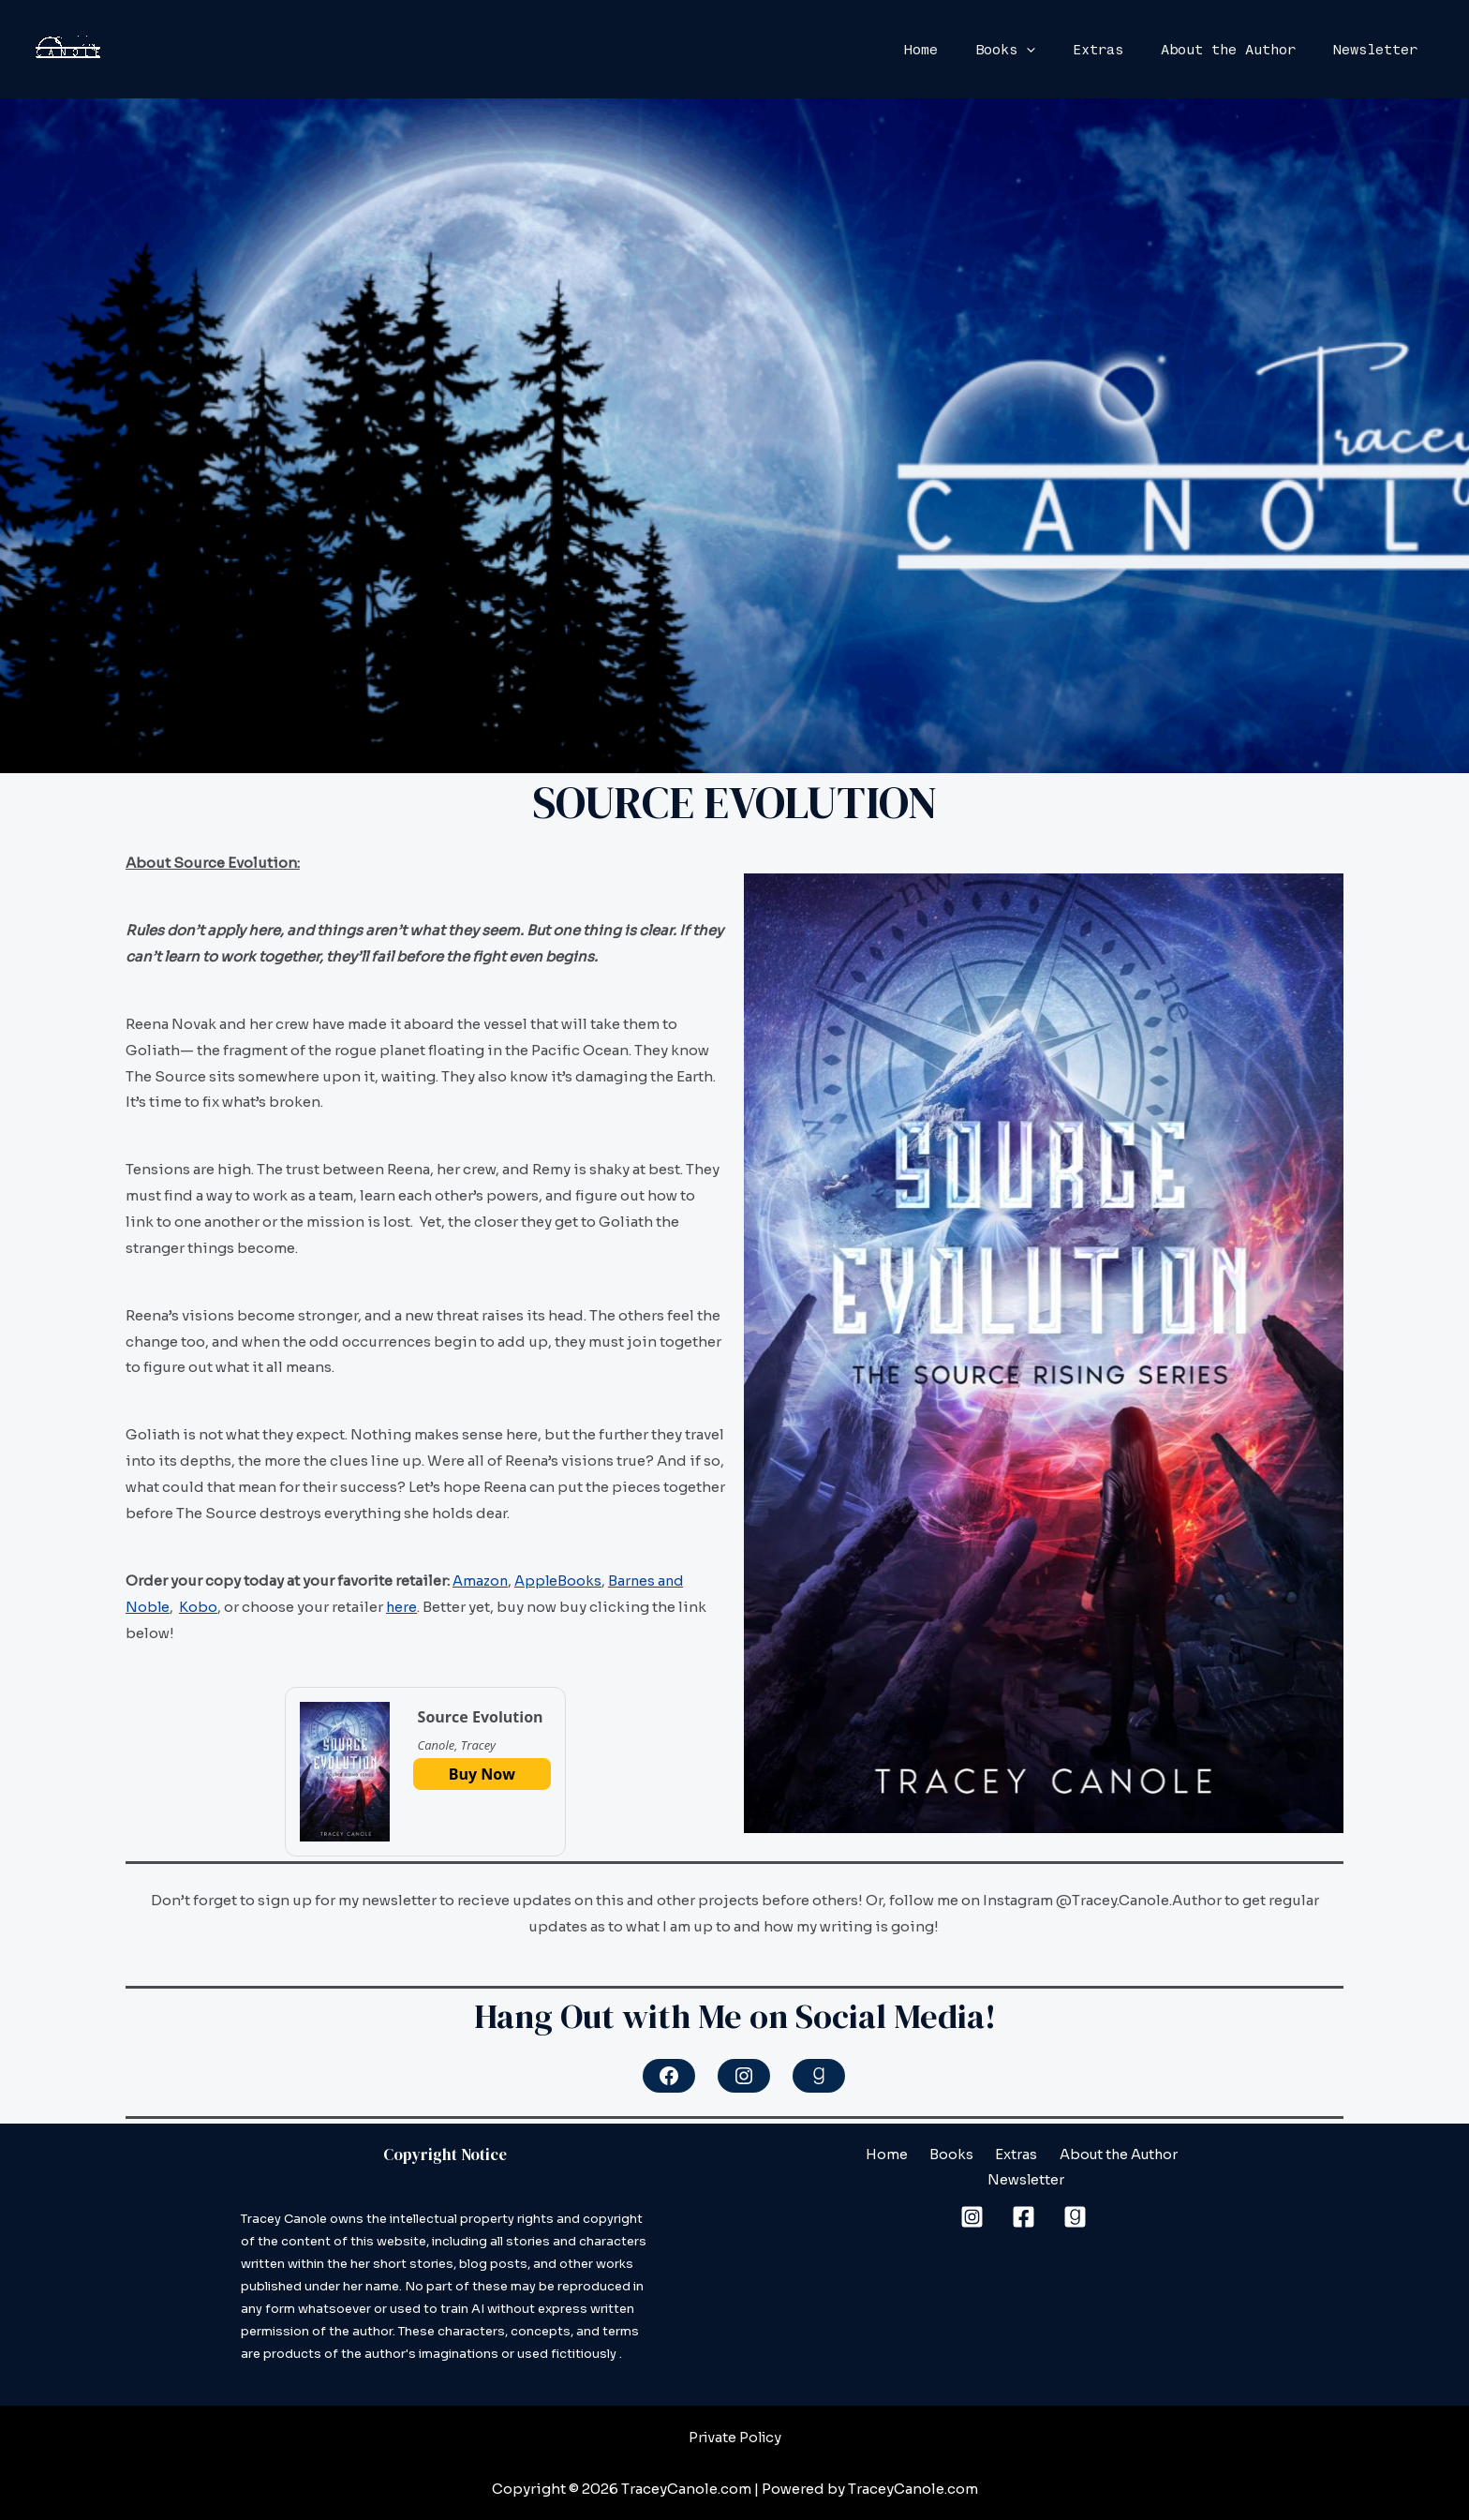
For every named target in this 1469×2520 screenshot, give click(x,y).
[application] (1059, 50)
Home (963, 49)
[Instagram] (972, 2191)
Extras (1121, 49)
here (403, 1606)
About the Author (1242, 49)
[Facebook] (1023, 2191)
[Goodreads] (1075, 2191)
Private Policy (734, 2437)
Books (1038, 50)
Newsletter (1380, 49)
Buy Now (482, 1774)
